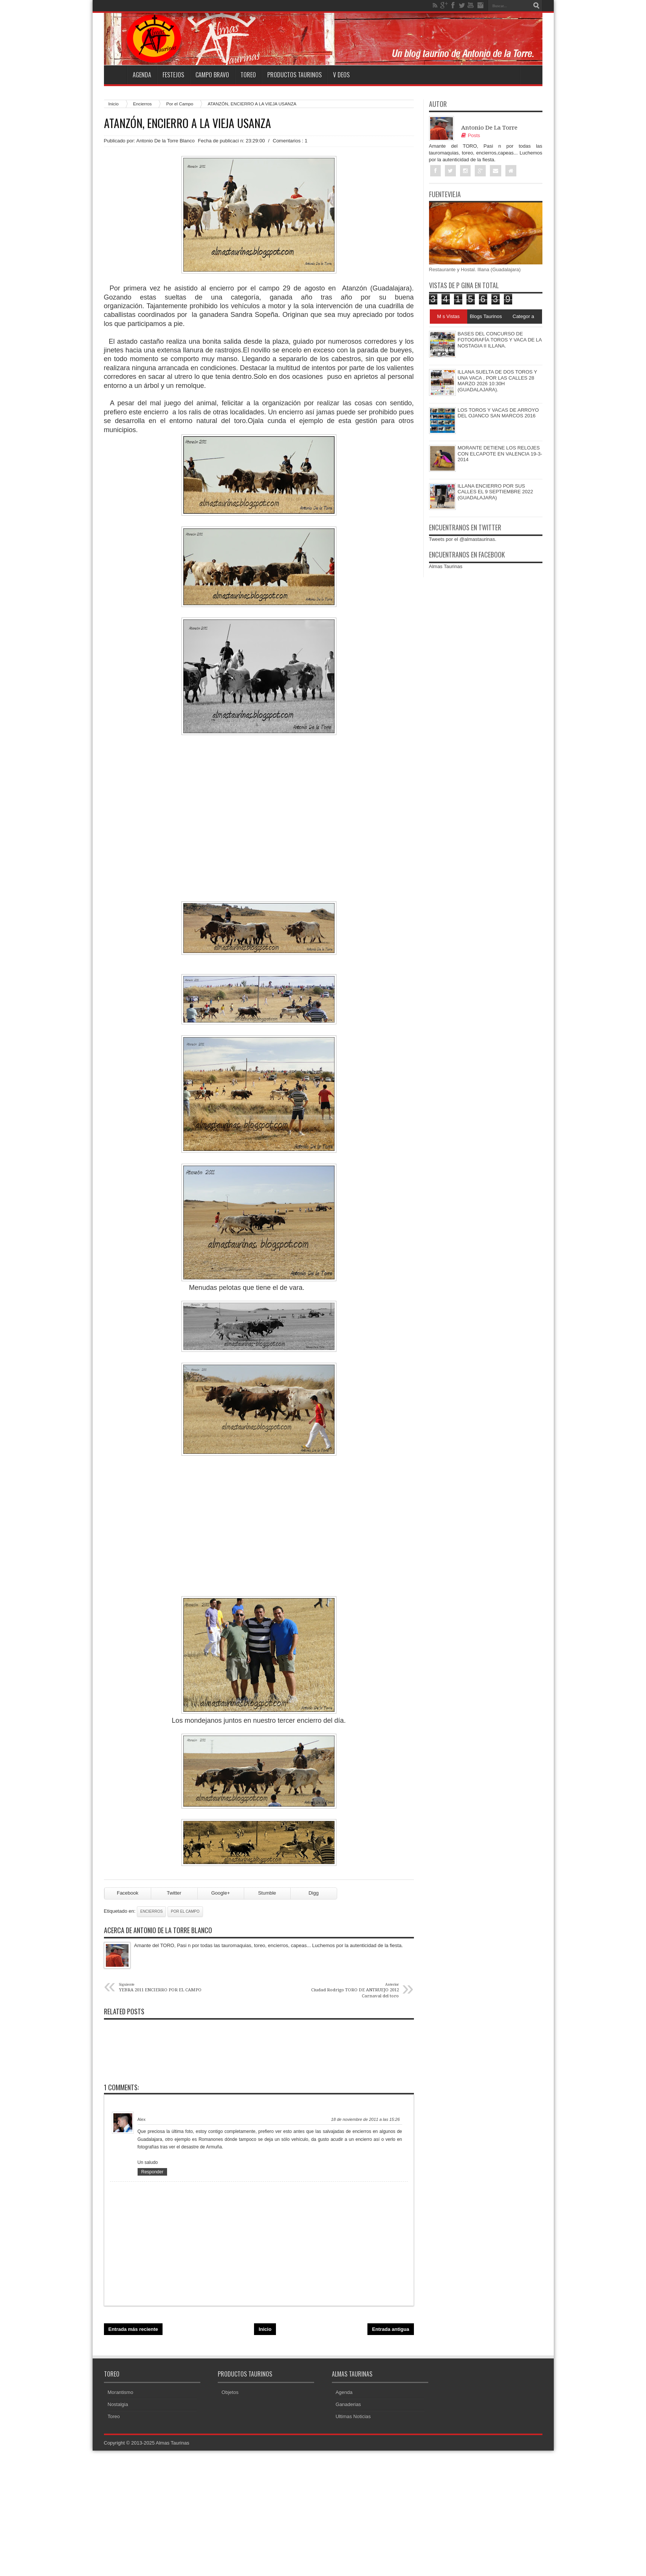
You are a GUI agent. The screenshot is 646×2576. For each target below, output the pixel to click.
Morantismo (120, 2392)
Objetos (230, 2392)
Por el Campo (179, 103)
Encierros (142, 103)
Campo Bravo (212, 74)
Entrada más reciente (133, 2329)
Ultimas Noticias (353, 2416)
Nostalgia (118, 2404)
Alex (142, 2119)
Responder (152, 2171)
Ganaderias (348, 2404)
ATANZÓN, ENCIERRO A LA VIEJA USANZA (187, 123)
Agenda (142, 74)
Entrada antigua (390, 2329)
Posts (470, 135)
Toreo (248, 74)
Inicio (113, 103)
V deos (341, 74)
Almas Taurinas (446, 566)
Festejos (173, 74)
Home (115, 74)
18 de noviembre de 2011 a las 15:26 (365, 2119)
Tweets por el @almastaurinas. (463, 539)
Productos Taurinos (294, 74)
